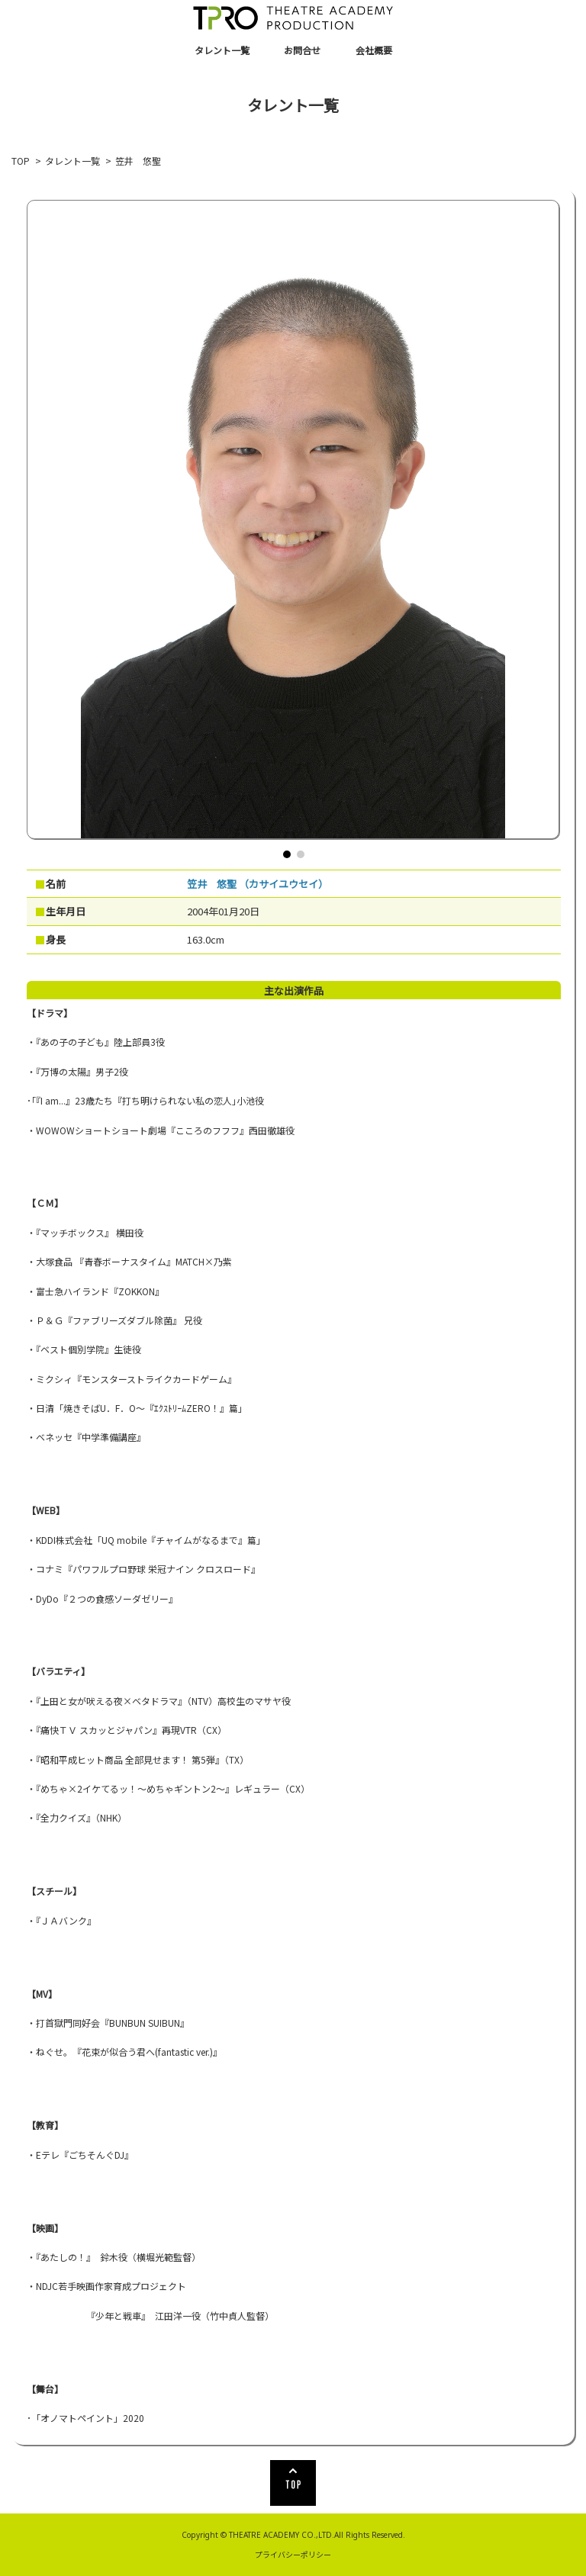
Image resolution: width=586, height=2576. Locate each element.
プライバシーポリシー (293, 2554)
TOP (20, 160)
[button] (287, 854)
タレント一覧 (222, 49)
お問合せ (302, 49)
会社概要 (374, 49)
